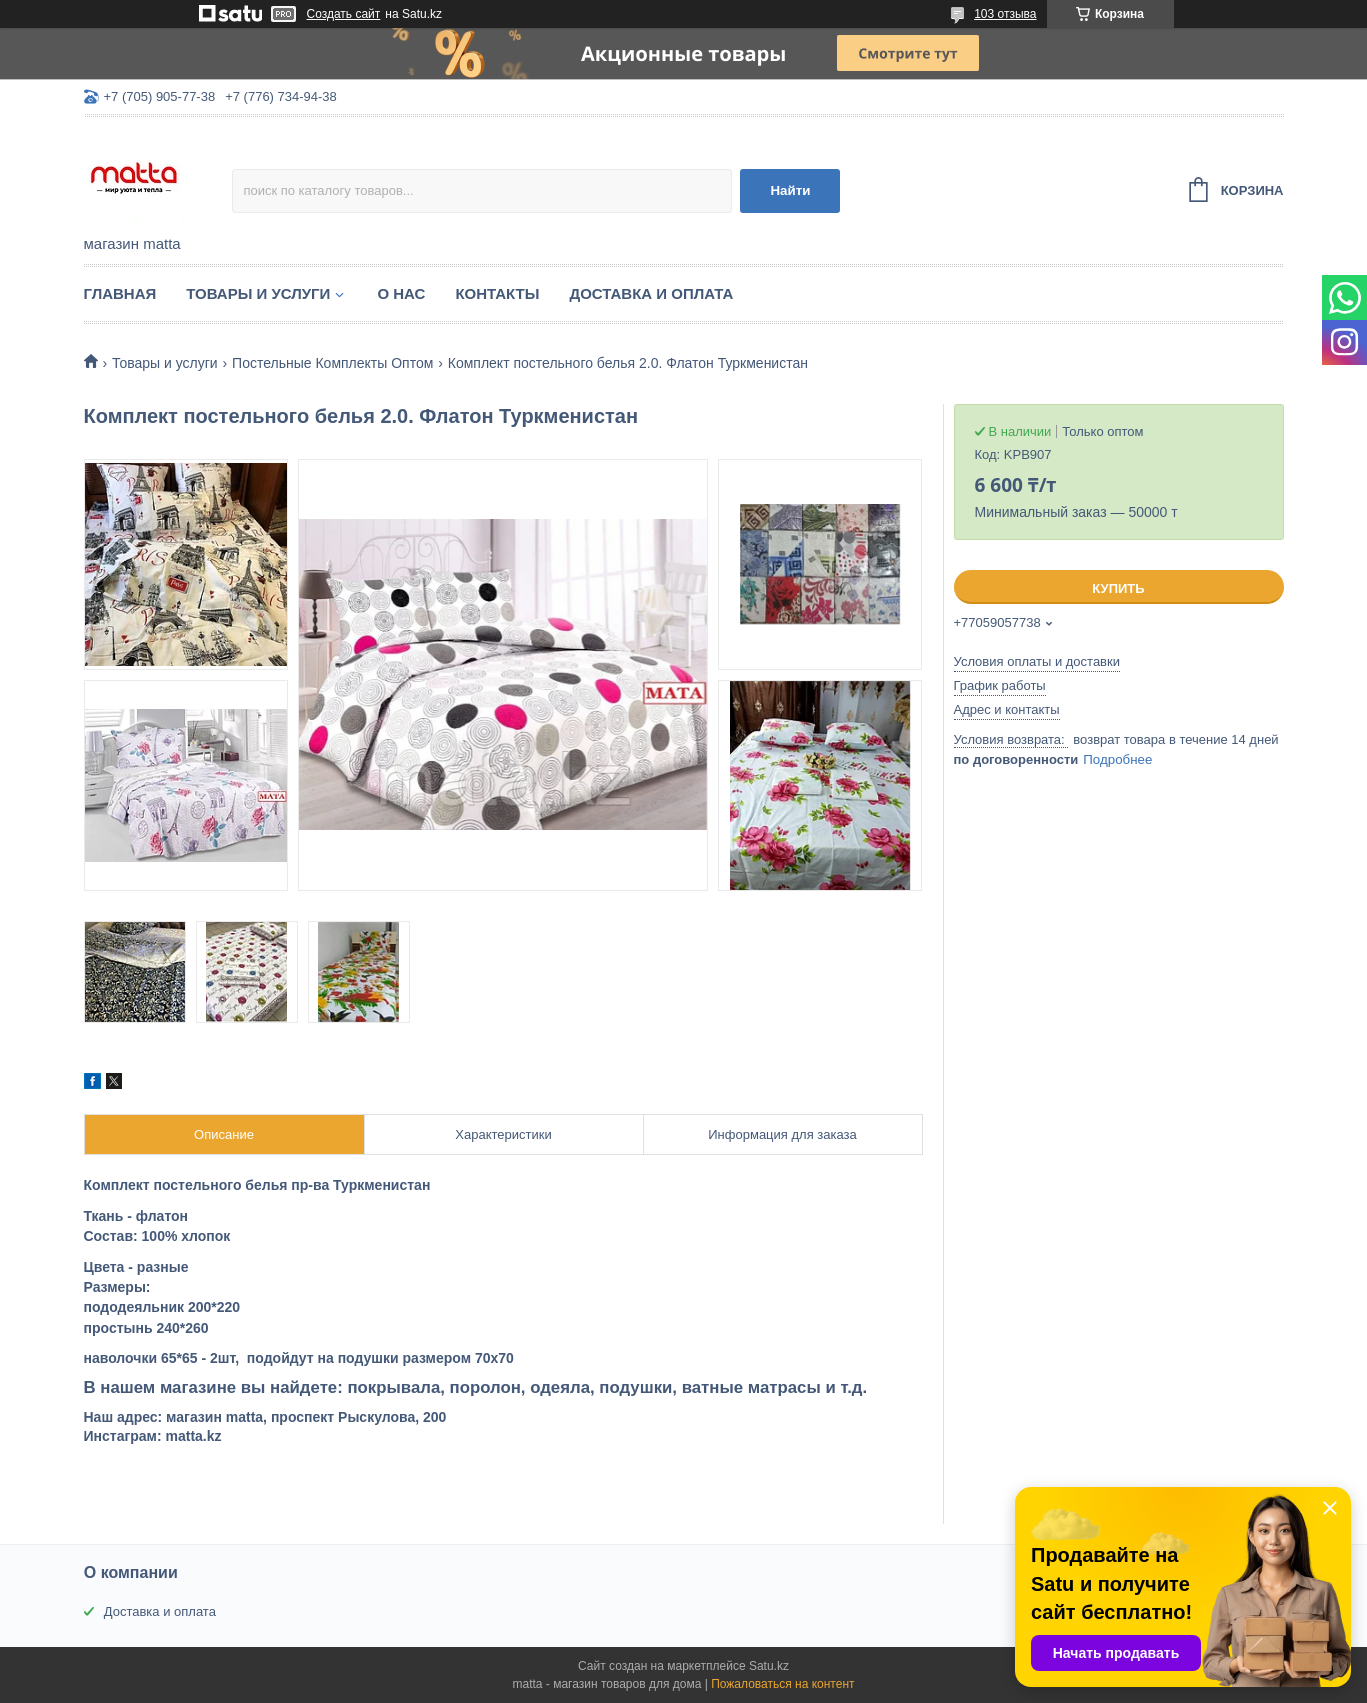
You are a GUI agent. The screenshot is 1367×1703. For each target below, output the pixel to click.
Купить (1118, 588)
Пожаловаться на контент (782, 1684)
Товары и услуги (258, 293)
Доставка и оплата (651, 293)
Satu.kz (769, 1666)
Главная (120, 293)
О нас (401, 293)
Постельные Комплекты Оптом (332, 363)
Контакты (497, 293)
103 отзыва (1005, 14)
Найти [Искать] (790, 190)
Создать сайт (344, 14)
